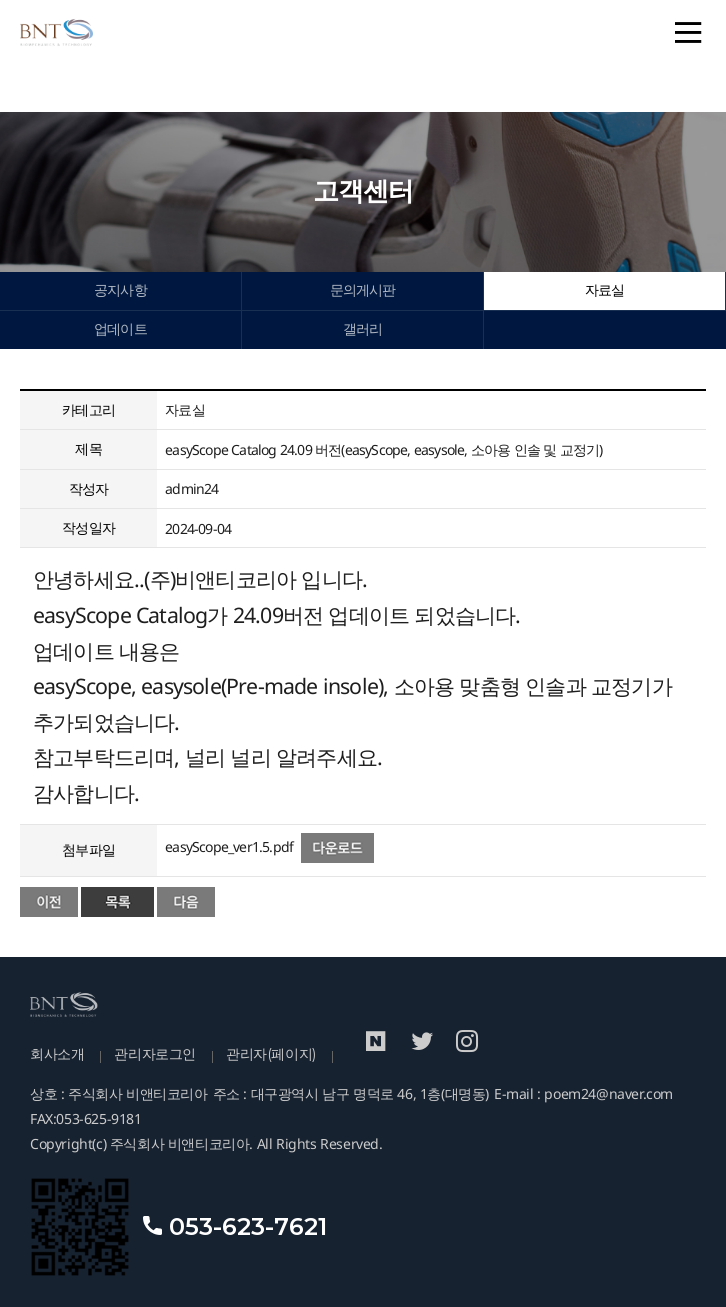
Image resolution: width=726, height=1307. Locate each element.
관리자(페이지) (271, 1054)
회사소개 (57, 1054)
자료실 (605, 290)
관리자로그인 (155, 1054)
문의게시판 (363, 290)
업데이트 (120, 329)
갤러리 (363, 329)
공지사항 (120, 290)
